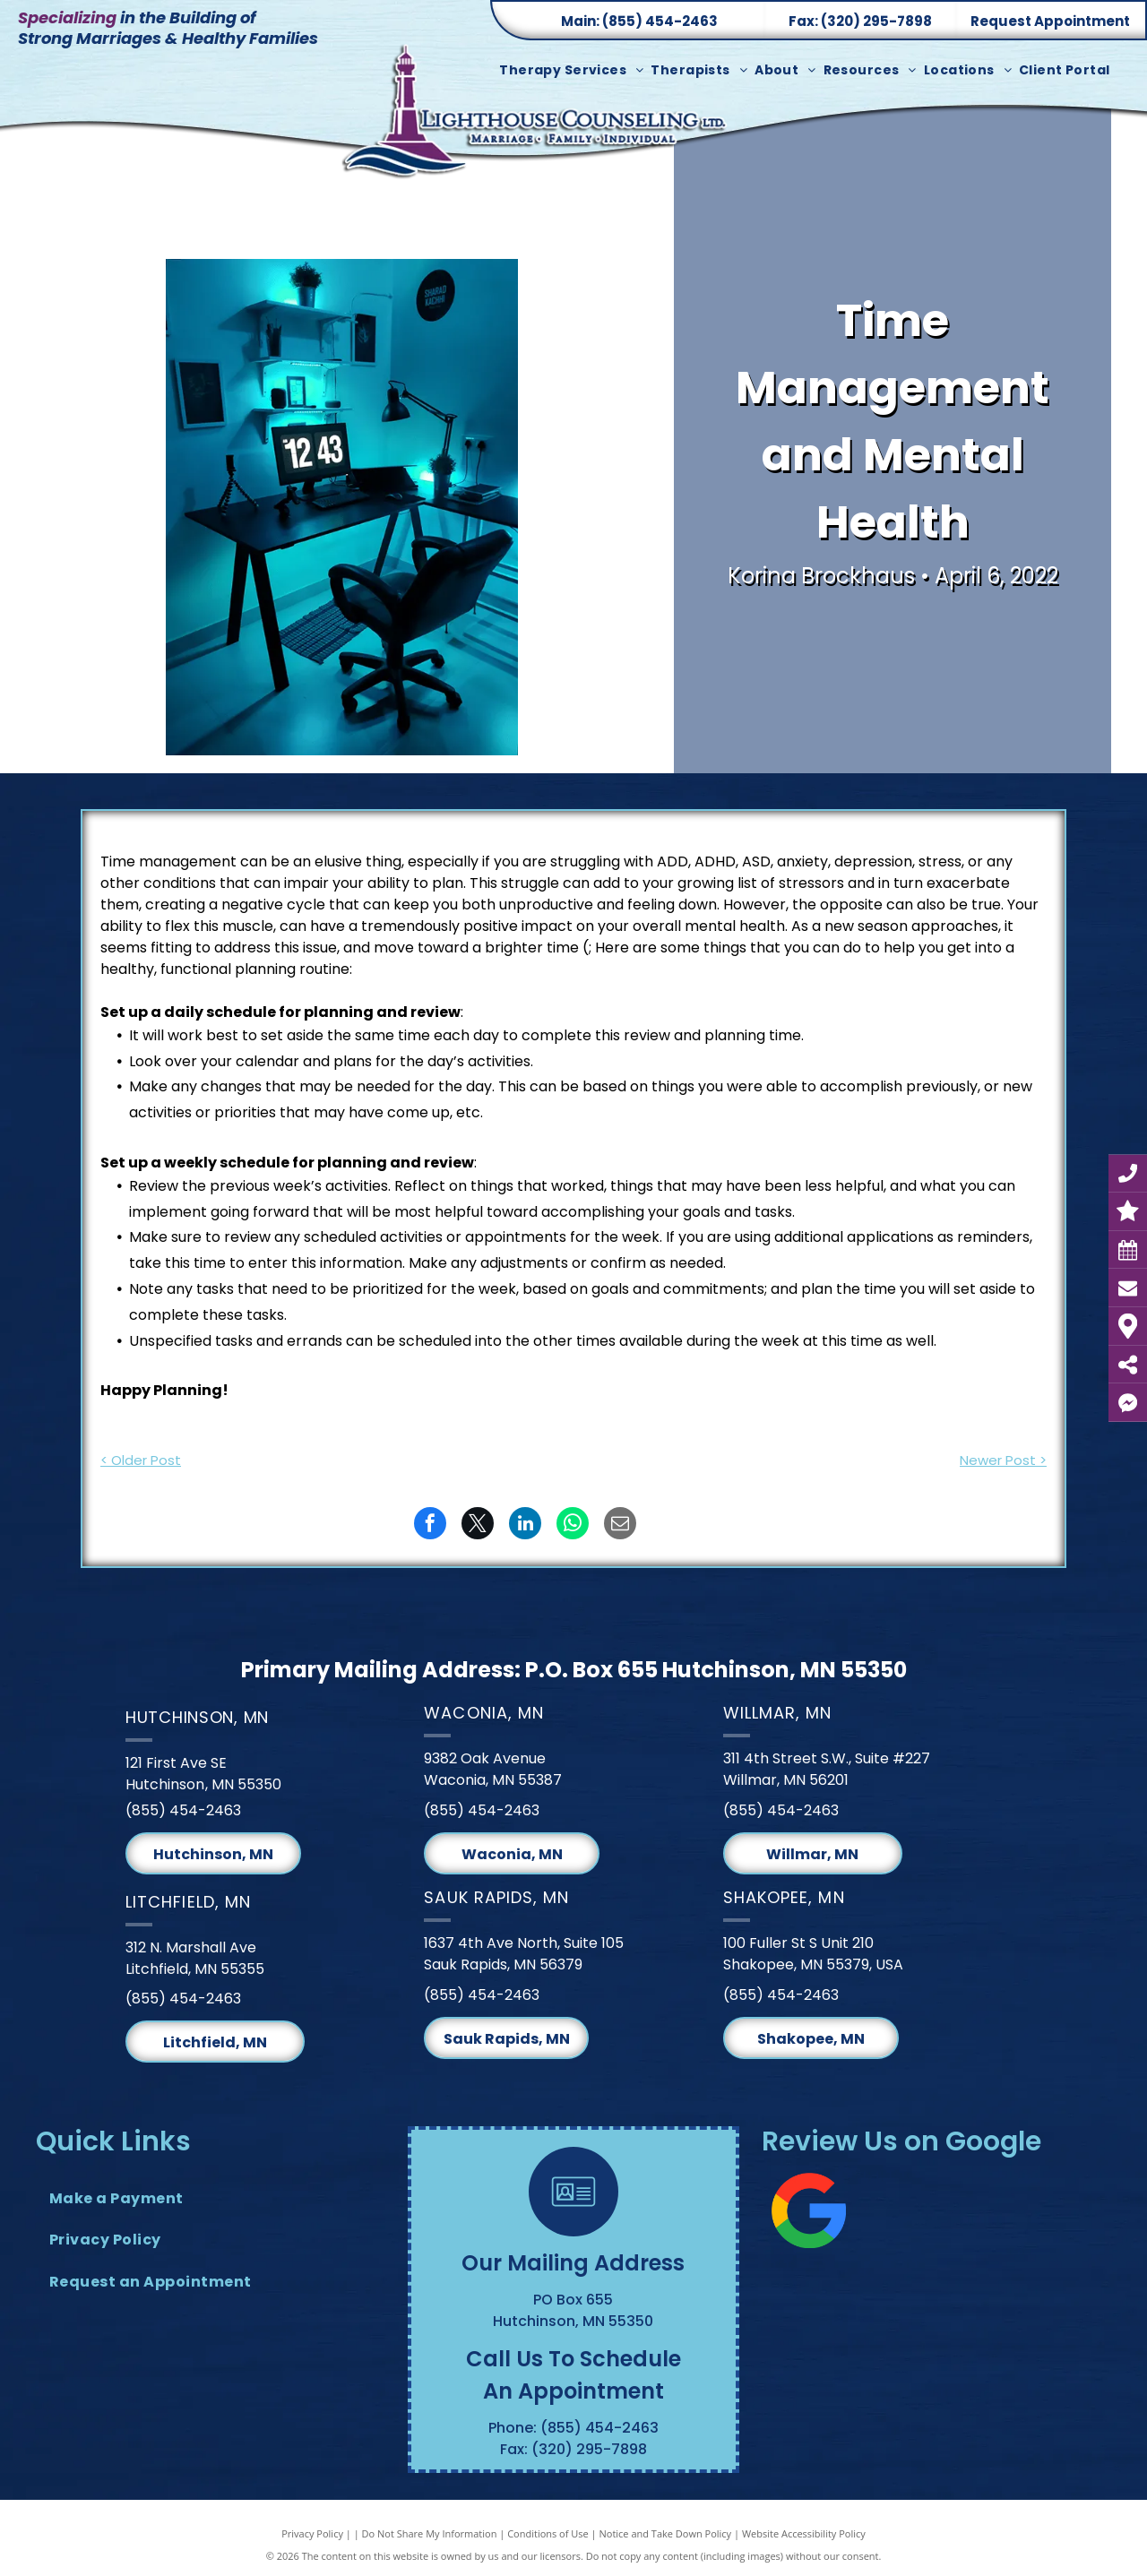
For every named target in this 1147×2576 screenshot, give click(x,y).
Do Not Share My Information (429, 2533)
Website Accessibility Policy (804, 2533)
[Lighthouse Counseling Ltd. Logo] (538, 122)
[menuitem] (575, 70)
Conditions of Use (548, 2533)
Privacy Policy (312, 2533)
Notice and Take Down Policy (665, 2533)
